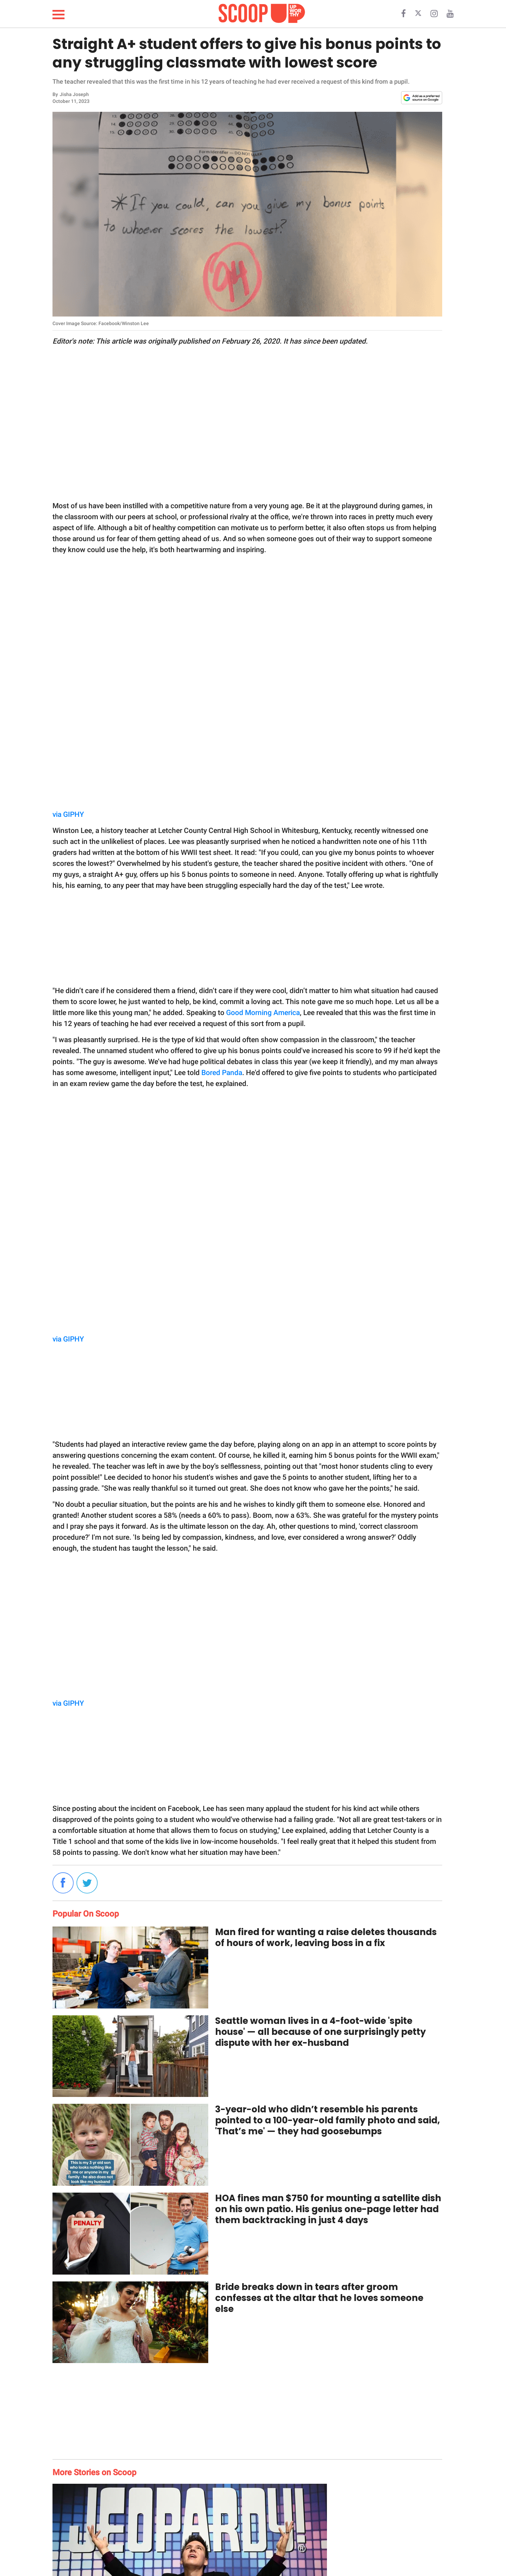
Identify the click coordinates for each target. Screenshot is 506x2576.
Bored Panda (221, 1073)
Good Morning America (263, 1013)
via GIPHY (68, 814)
